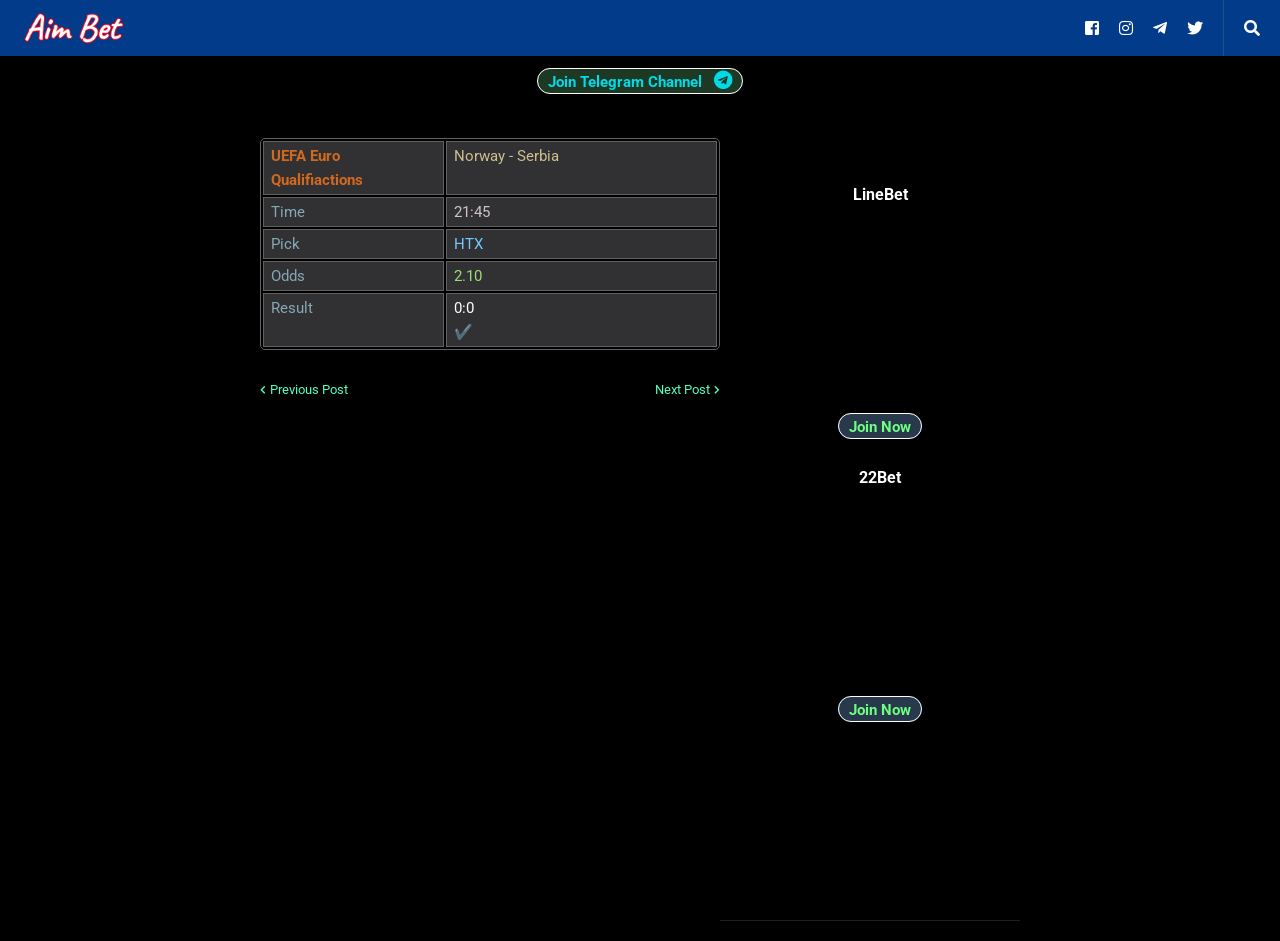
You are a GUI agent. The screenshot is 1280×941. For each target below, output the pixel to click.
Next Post (682, 389)
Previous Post (309, 389)
